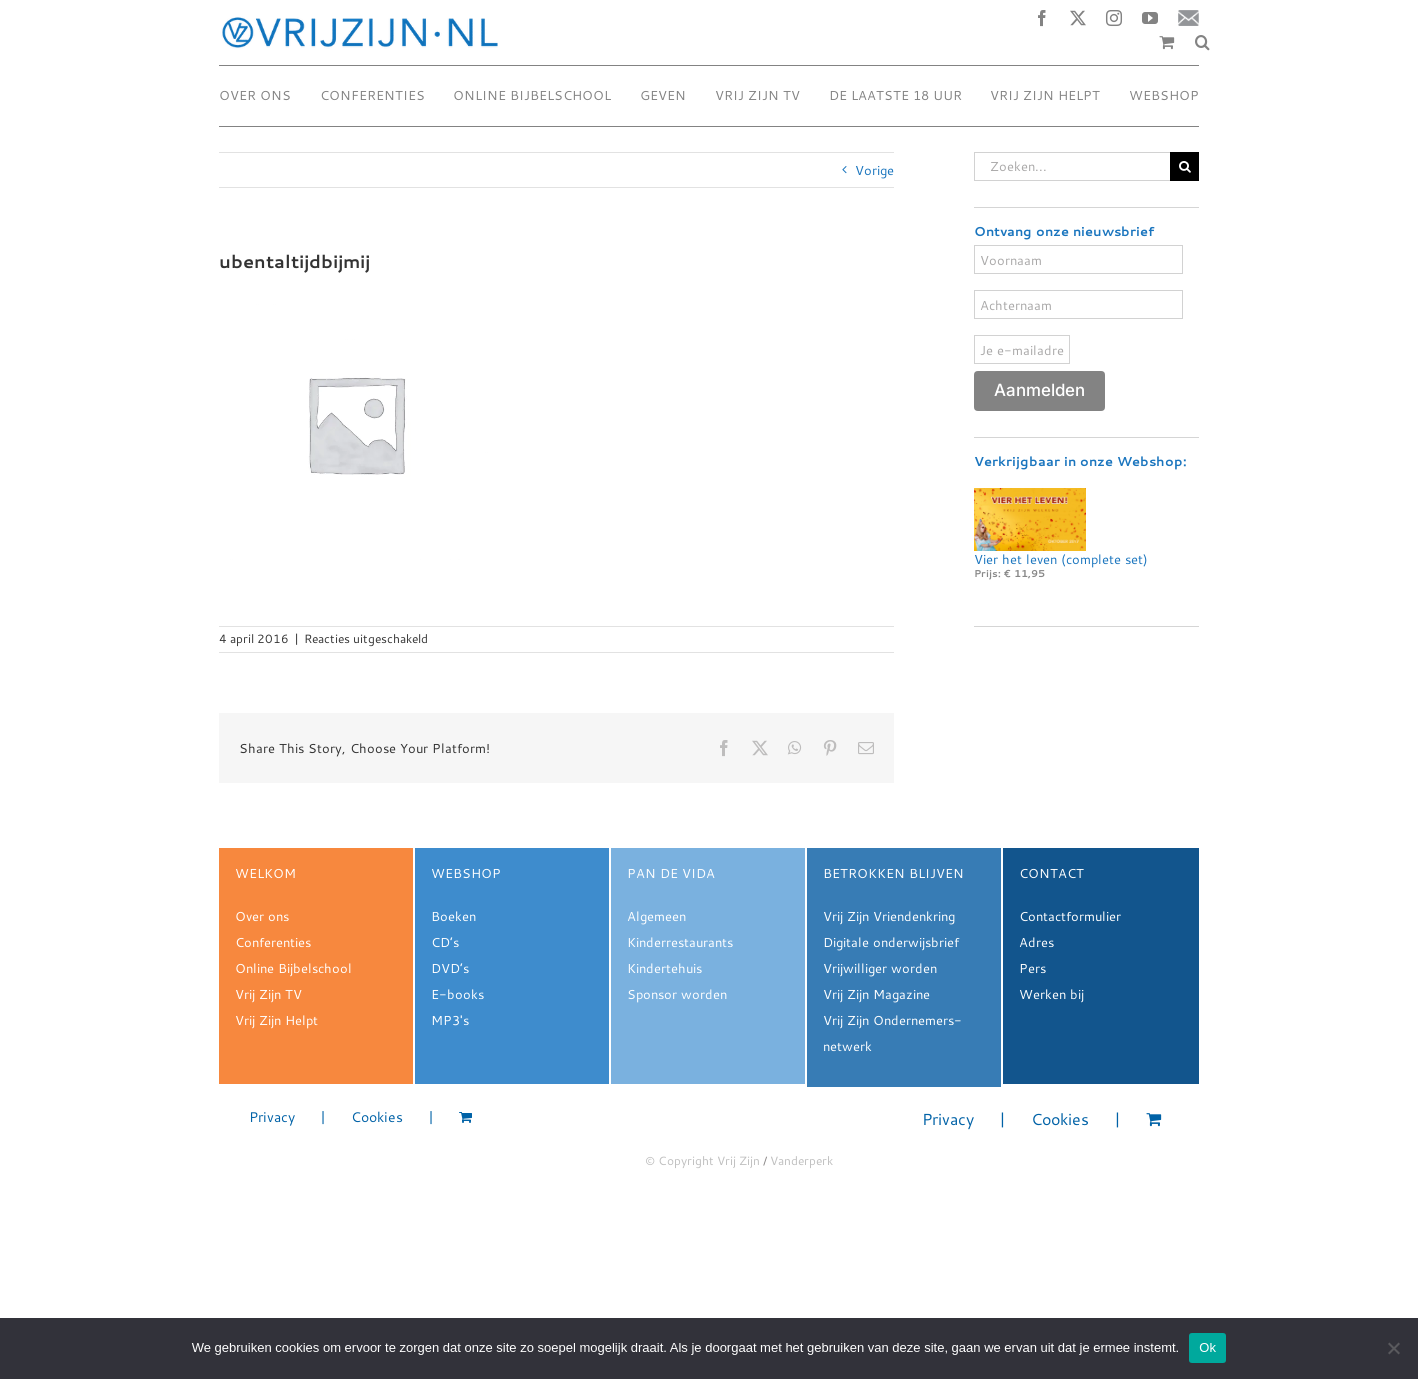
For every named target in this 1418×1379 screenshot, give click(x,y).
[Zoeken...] (1072, 166)
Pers (1032, 968)
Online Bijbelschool (293, 968)
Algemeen (656, 916)
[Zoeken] (1184, 166)
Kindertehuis (664, 968)
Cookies (377, 1117)
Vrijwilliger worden (880, 968)
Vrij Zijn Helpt (276, 1020)
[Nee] (1393, 1348)
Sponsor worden (677, 994)
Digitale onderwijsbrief (891, 942)
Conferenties (273, 942)
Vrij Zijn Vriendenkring (889, 916)
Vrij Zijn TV (268, 994)
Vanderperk (801, 1160)
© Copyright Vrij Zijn (702, 1160)
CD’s (445, 942)
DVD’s (450, 968)
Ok (1207, 1347)
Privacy (272, 1117)
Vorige (874, 170)
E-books (457, 994)
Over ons (262, 916)
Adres (1036, 942)
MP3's (450, 1020)
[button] (1202, 42)
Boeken (453, 916)
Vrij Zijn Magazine (876, 994)
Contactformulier (1070, 916)
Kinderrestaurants (680, 942)
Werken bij (1051, 994)
